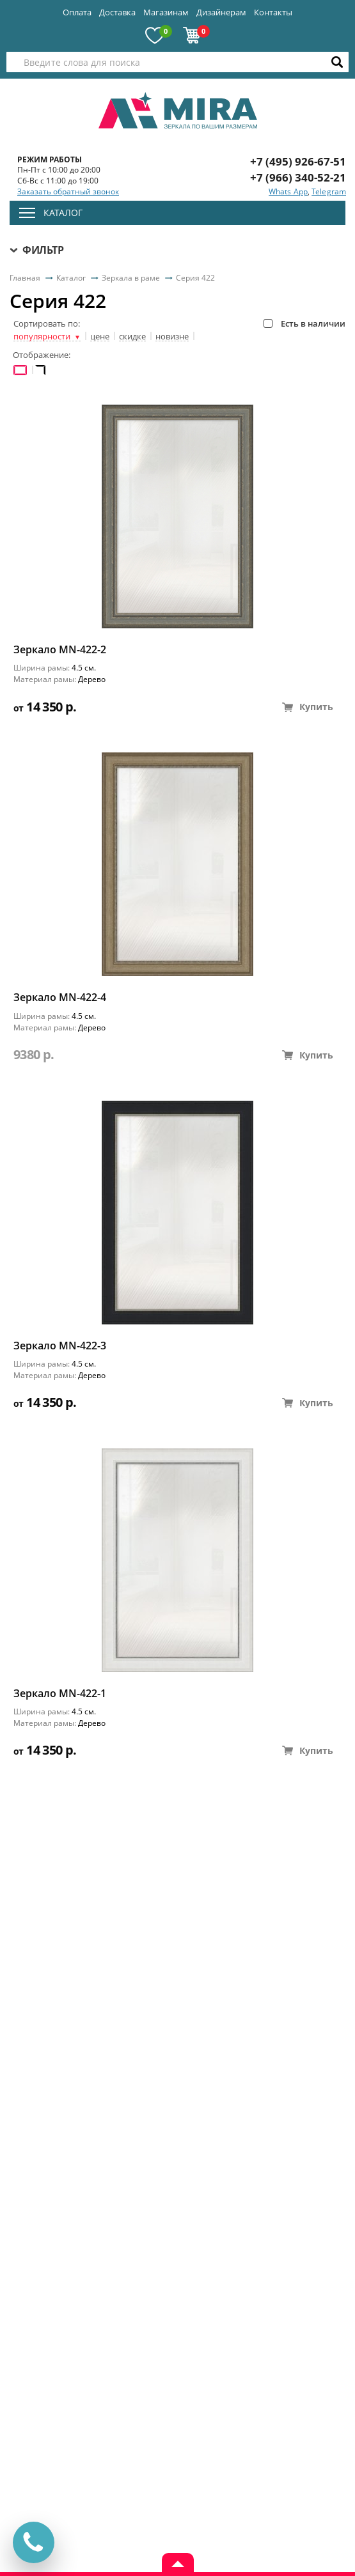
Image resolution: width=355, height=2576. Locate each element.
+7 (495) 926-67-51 (298, 161)
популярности (47, 336)
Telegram (329, 191)
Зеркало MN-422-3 (59, 1346)
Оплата (77, 12)
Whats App (288, 191)
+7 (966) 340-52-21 (298, 177)
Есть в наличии (304, 323)
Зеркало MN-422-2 (59, 650)
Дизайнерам (221, 12)
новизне (172, 336)
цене (99, 336)
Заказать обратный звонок (68, 192)
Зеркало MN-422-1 (59, 1694)
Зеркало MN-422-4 (59, 997)
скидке (132, 336)
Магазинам (166, 12)
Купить (307, 707)
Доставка (117, 12)
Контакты (273, 12)
